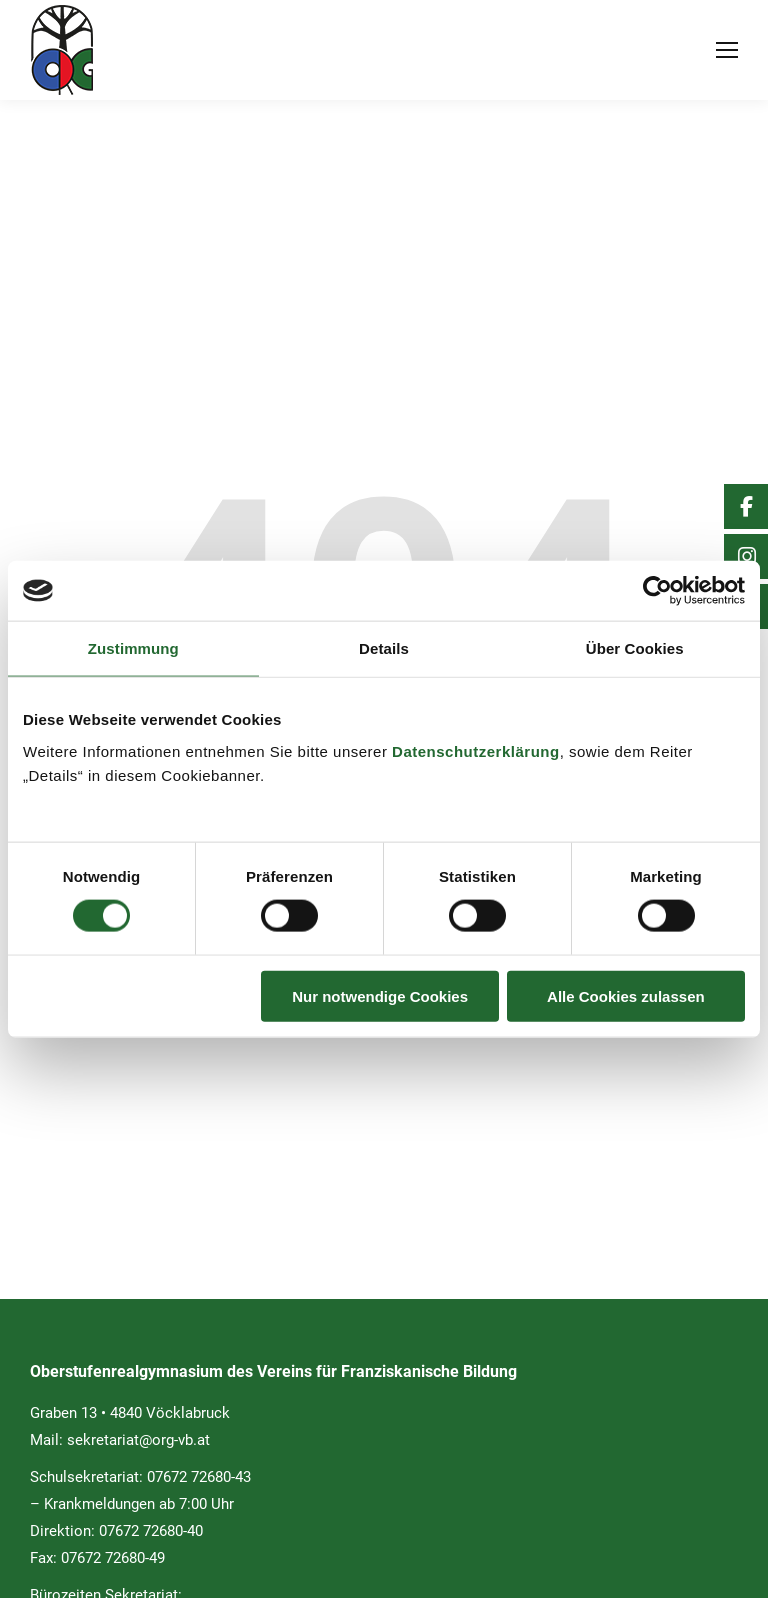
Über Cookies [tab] (635, 648)
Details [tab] (384, 648)
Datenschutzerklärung (476, 750)
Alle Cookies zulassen (626, 995)
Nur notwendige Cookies (380, 995)
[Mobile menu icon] (727, 50)
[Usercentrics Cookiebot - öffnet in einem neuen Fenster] (657, 591)
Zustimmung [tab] (133, 648)
